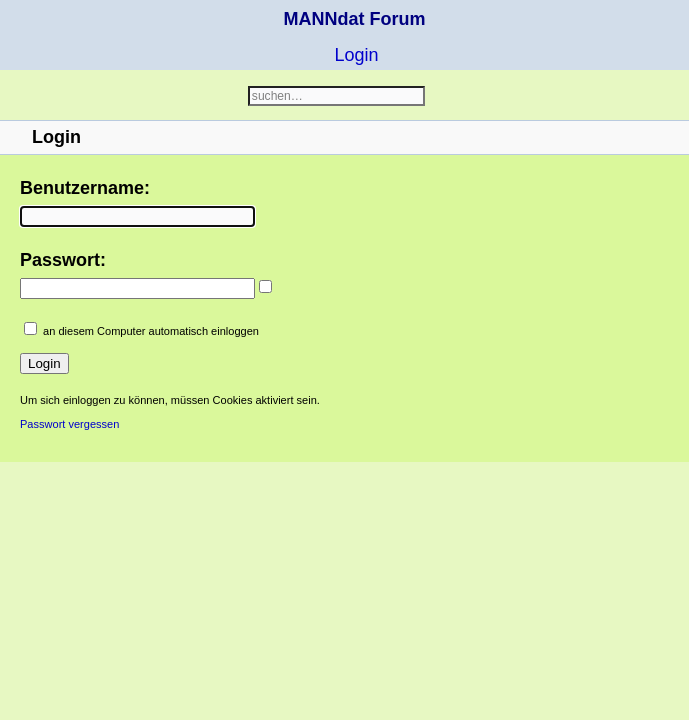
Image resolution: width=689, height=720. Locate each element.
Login (356, 55)
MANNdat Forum (355, 19)
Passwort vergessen (69, 424)
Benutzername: (85, 188)
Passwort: (63, 260)
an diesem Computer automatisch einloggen (151, 331)
